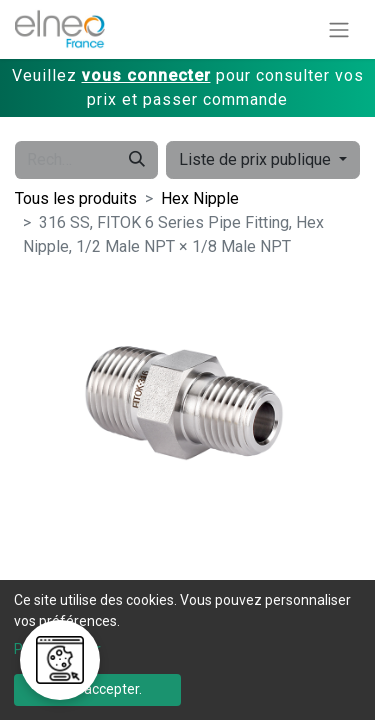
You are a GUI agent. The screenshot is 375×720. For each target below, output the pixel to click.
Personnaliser (57, 649)
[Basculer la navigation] (339, 29)
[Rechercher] (137, 160)
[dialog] (187, 650)
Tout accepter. (97, 689)
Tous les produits (76, 198)
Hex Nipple (200, 198)
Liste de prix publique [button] (257, 159)
